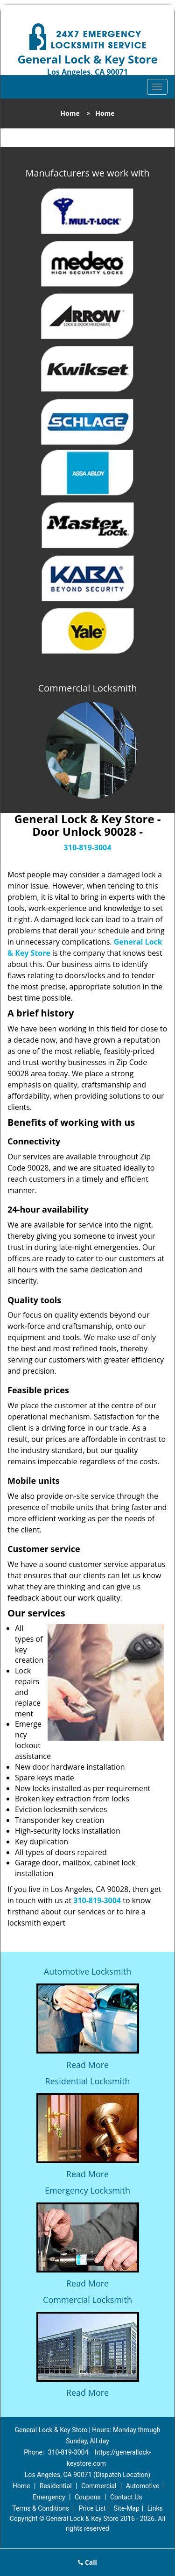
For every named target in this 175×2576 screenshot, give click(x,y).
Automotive (143, 2486)
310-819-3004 (88, 847)
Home (69, 113)
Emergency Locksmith (87, 2190)
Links (155, 2508)
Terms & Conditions (40, 2508)
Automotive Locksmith (87, 1971)
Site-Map (127, 2508)
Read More (87, 2064)
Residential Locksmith (87, 2081)
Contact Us (126, 2497)
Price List (92, 2508)
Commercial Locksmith (87, 2299)
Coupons (88, 2497)
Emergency (49, 2497)
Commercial (98, 2486)
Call (87, 2562)
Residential (56, 2486)
